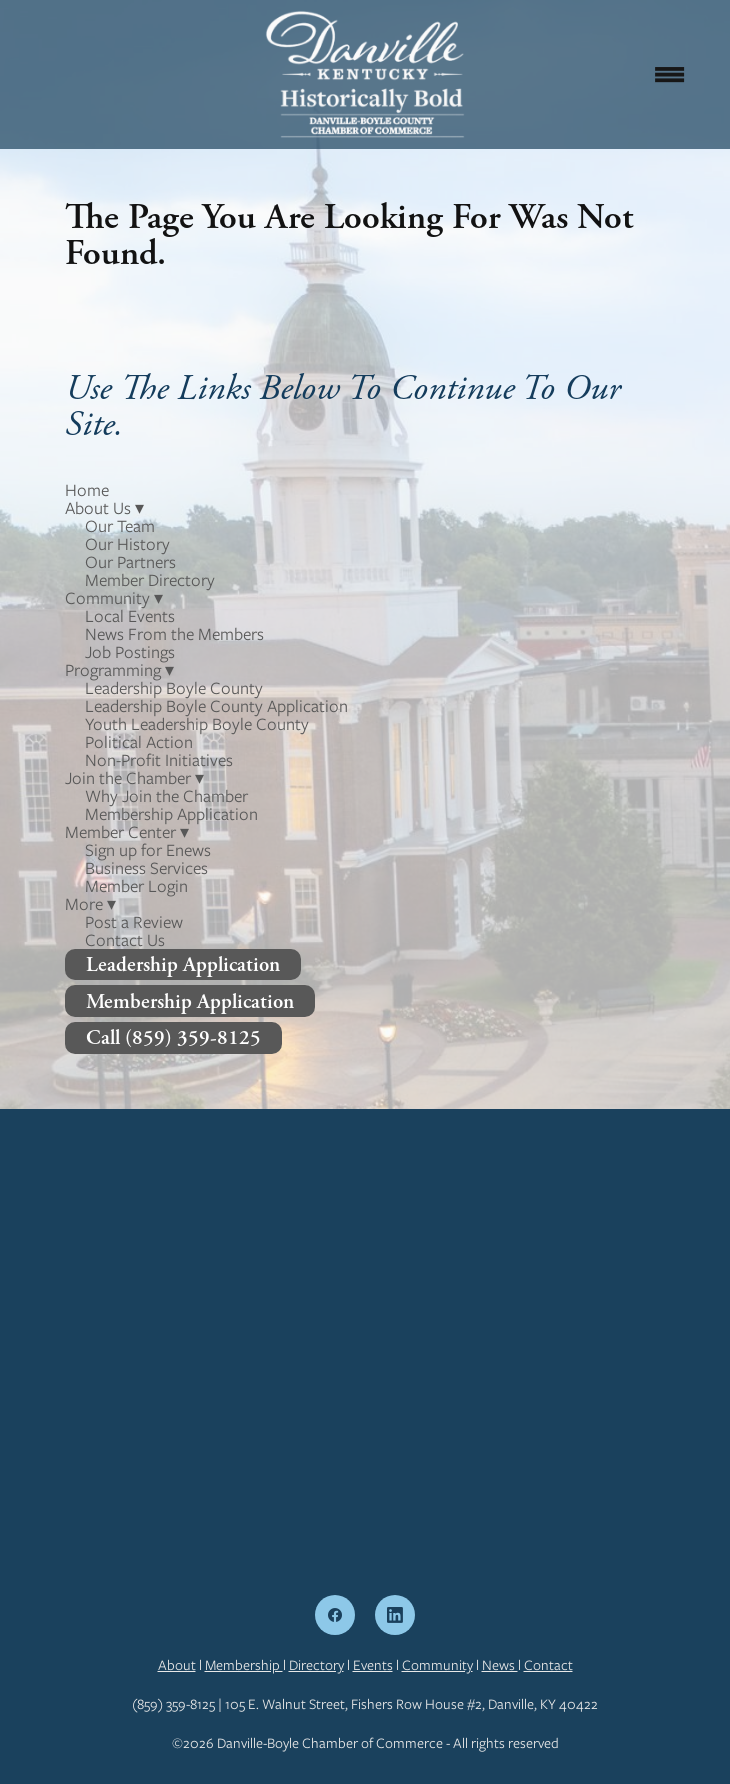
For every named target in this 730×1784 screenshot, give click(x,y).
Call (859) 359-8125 (173, 1037)
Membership (244, 1665)
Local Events (130, 616)
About (177, 1665)
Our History (127, 544)
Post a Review (134, 922)
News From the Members (174, 634)
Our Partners (130, 562)
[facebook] (335, 1615)
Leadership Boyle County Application (216, 706)
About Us (104, 508)
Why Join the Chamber (166, 796)
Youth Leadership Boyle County (197, 724)
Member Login (136, 886)
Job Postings (130, 652)
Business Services (146, 868)
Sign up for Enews (148, 850)
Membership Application (171, 814)
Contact (548, 1665)
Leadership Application (183, 964)
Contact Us (125, 940)
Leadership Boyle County (174, 688)
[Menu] (670, 74)
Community (437, 1665)
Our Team (120, 526)
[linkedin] (395, 1615)
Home (87, 490)
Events (373, 1665)
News (500, 1665)
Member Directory (150, 580)
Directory (316, 1665)
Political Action (139, 742)
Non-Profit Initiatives (159, 760)
